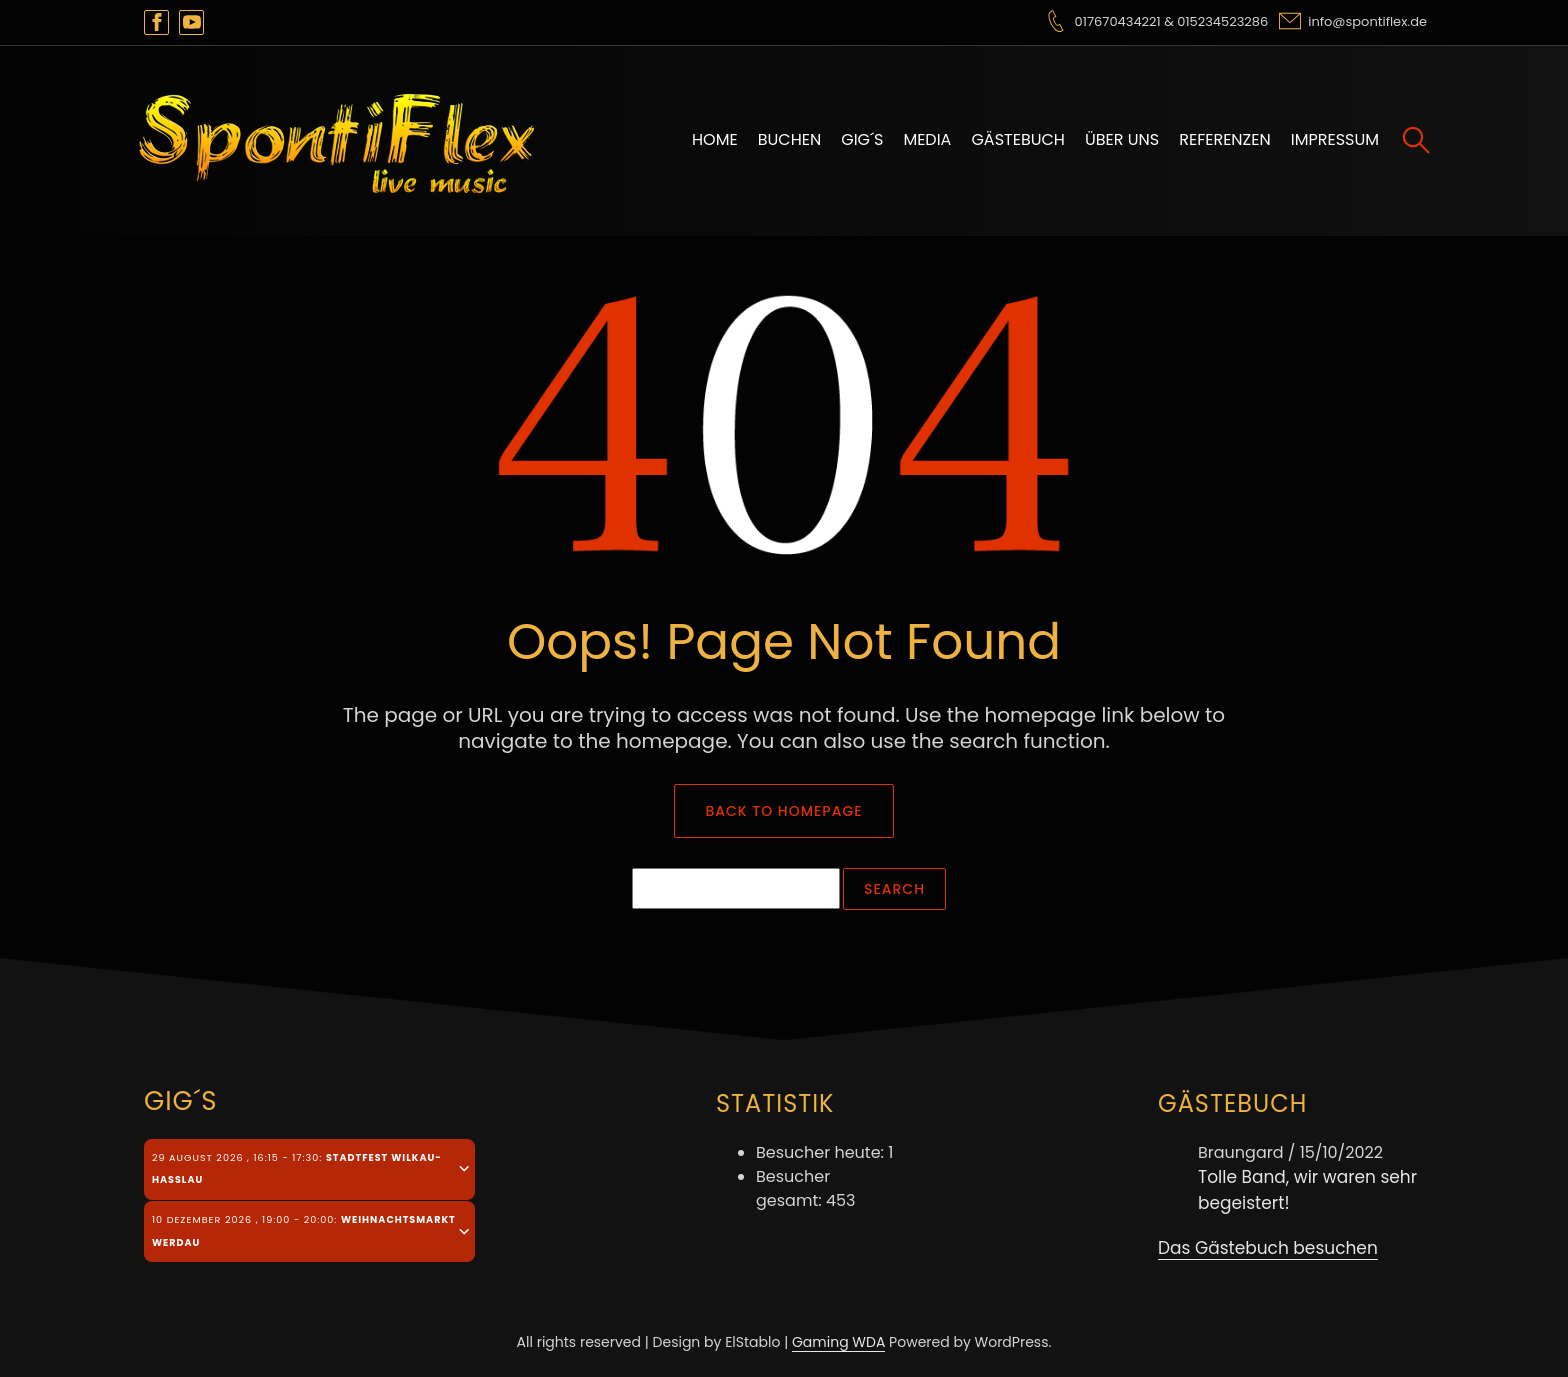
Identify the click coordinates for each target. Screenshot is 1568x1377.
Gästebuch (1018, 139)
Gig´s (862, 139)
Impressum (1335, 139)
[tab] (309, 1169)
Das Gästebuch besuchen (1268, 1248)
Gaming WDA (838, 1342)
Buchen (790, 139)
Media (927, 139)
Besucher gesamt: (793, 1188)
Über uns (1122, 139)
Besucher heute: (822, 1152)
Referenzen (1225, 139)
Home (715, 139)
